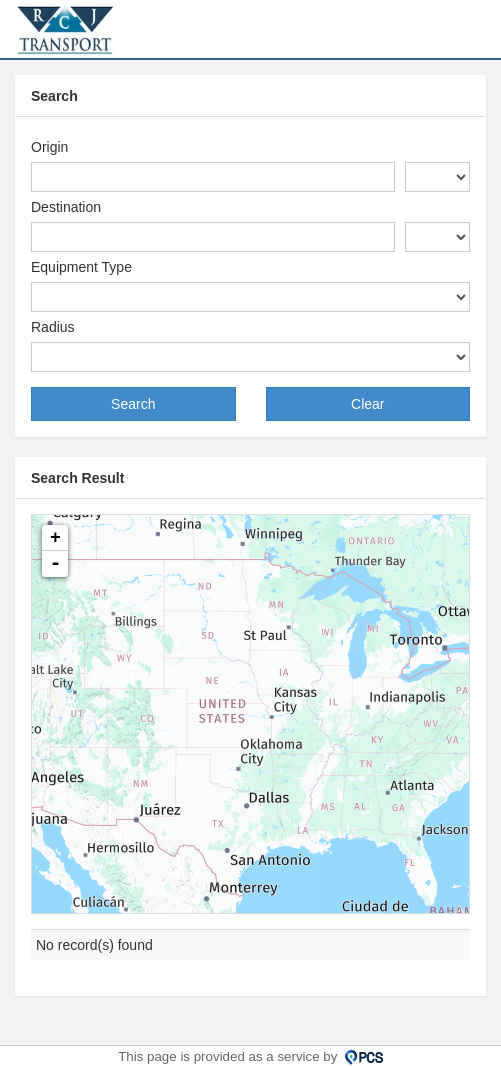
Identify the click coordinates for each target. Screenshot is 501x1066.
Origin (49, 147)
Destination (66, 207)
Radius (53, 327)
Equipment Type (81, 267)
